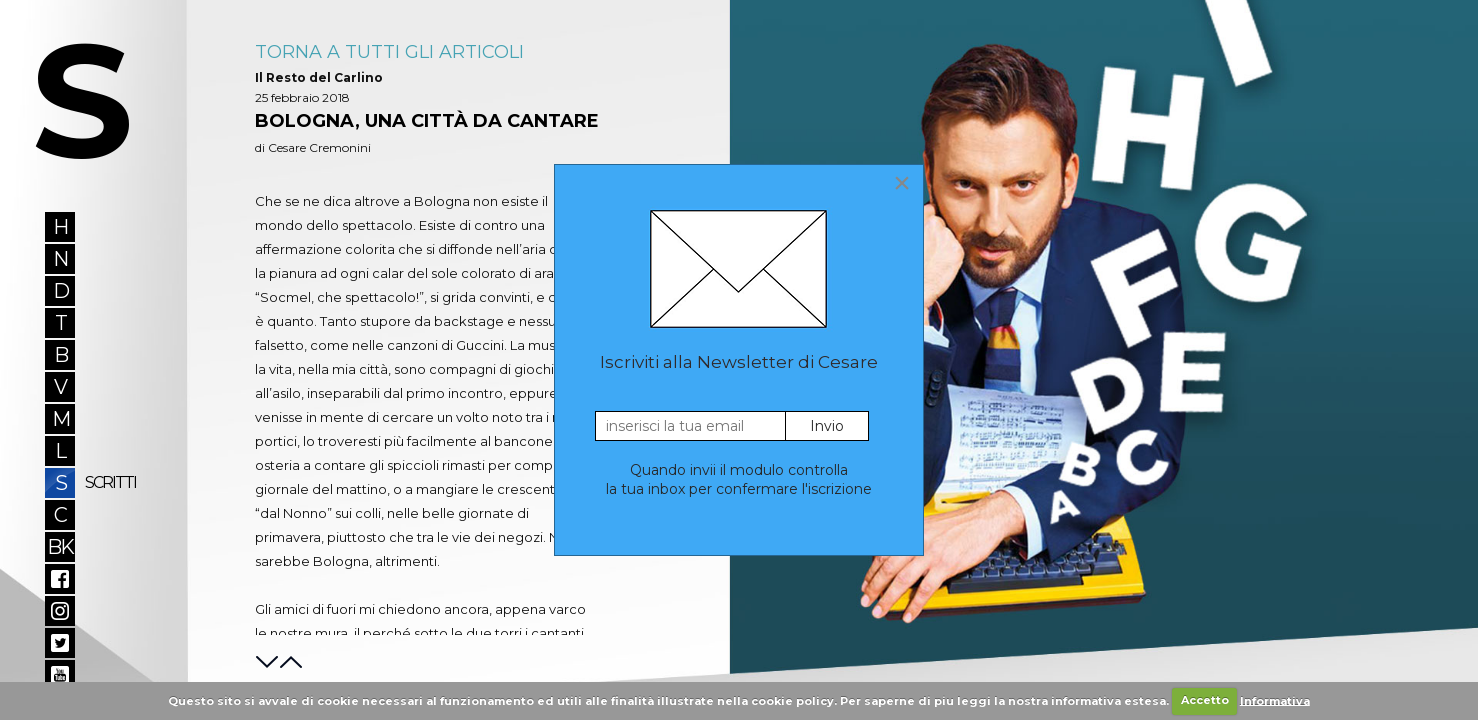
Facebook (60, 579)
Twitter (60, 643)
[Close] (902, 183)
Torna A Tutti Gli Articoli (389, 52)
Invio (827, 426)
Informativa (1275, 700)
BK (60, 547)
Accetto (1205, 700)
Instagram (60, 611)
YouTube (60, 675)
